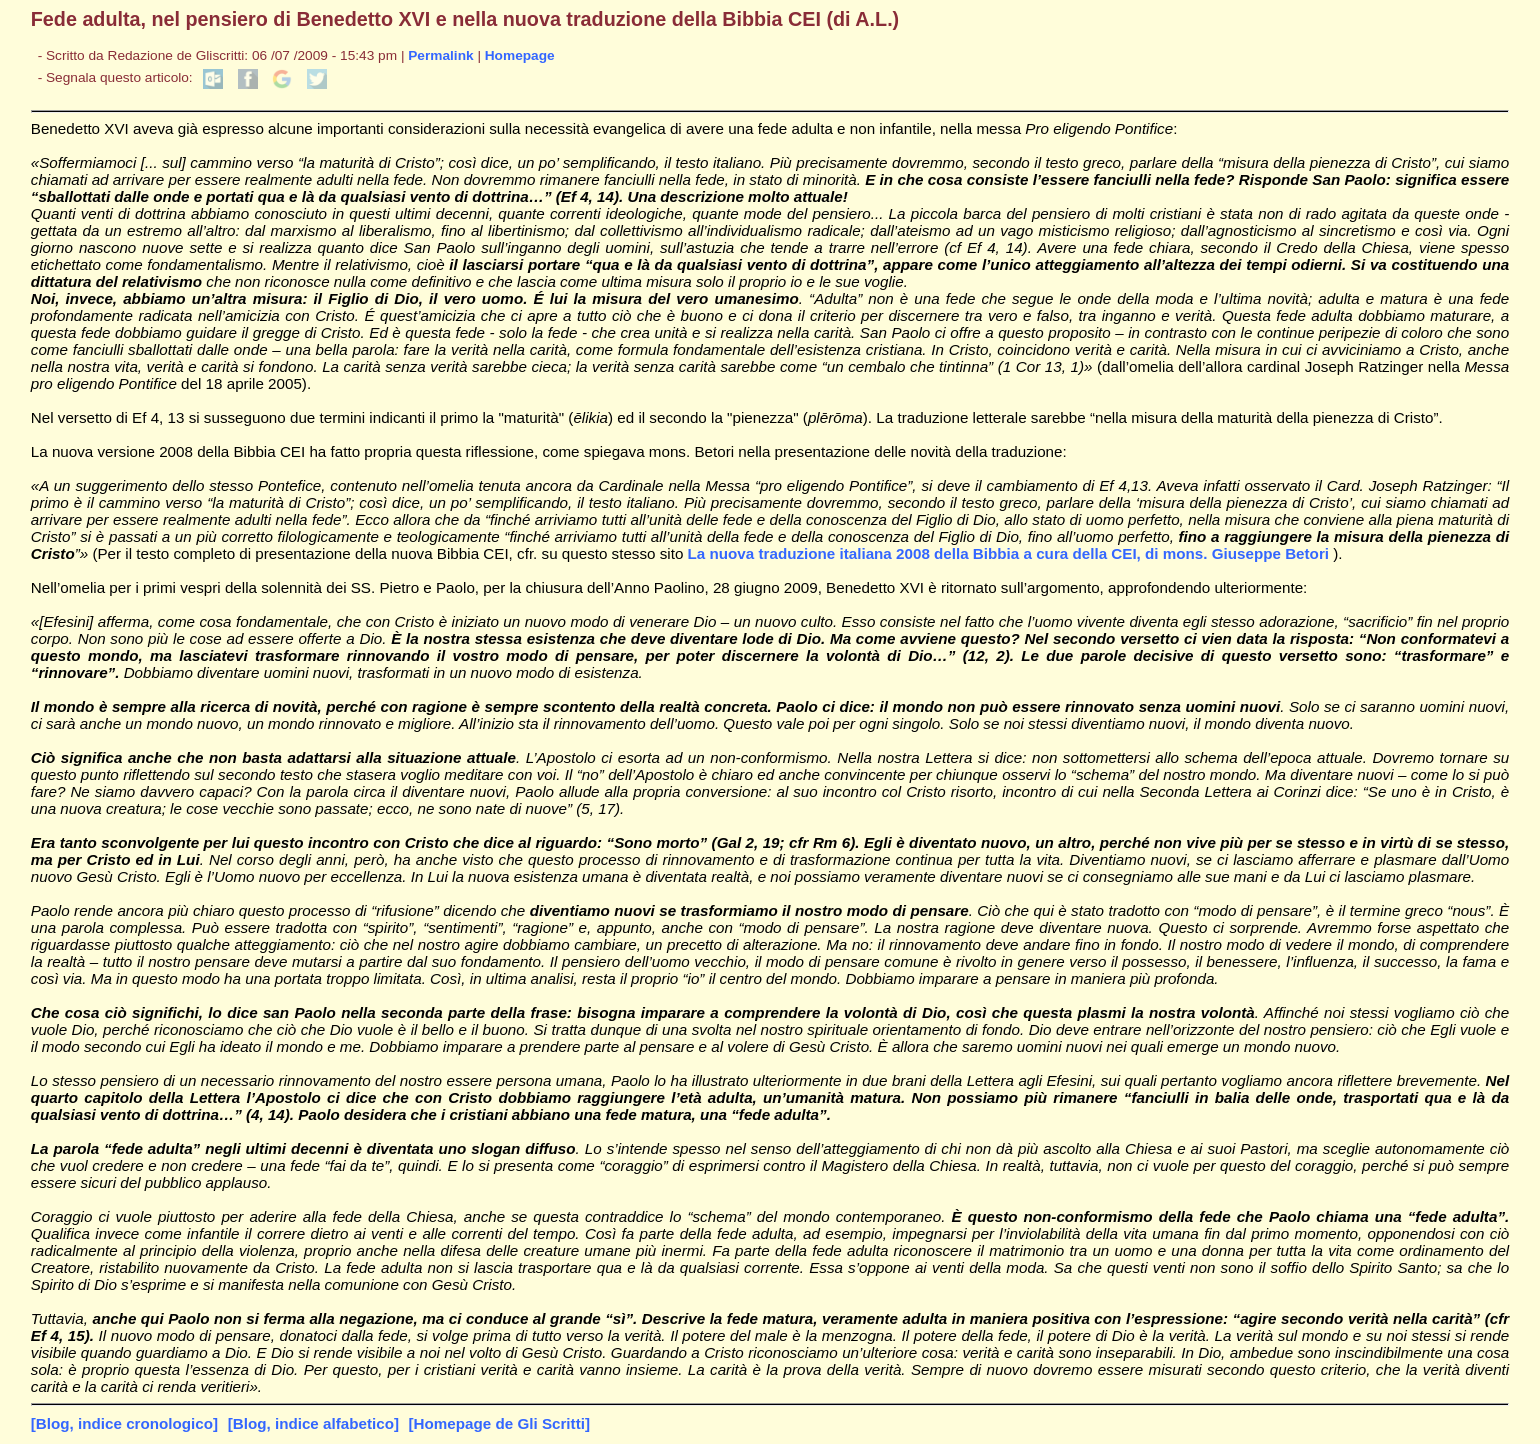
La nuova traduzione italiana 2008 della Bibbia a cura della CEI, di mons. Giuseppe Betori (1011, 553)
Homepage (520, 55)
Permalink (440, 55)
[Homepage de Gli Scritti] (499, 1423)
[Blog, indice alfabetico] (313, 1423)
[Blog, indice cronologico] (124, 1423)
